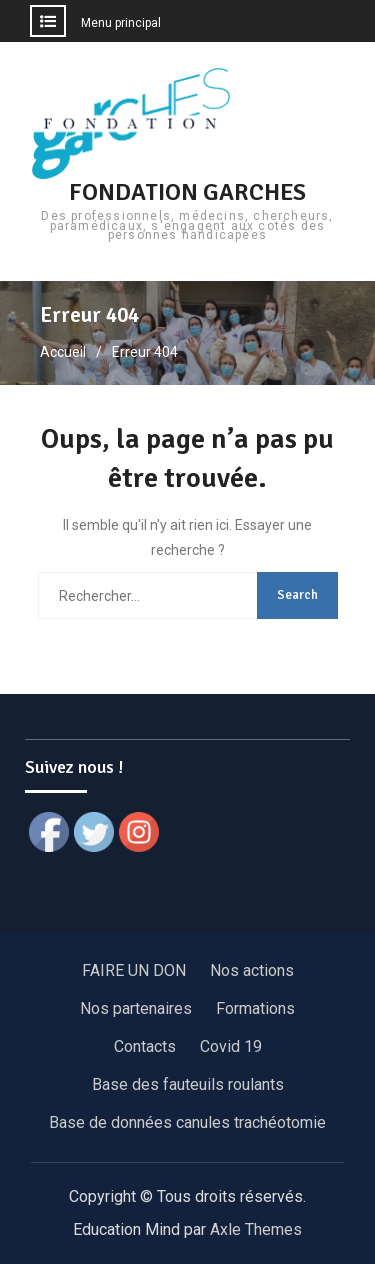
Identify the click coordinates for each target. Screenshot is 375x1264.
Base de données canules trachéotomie (187, 1122)
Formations (255, 1008)
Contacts (145, 1046)
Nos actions (252, 970)
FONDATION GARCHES (187, 192)
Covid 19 (231, 1046)
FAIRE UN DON (134, 970)
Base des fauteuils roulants (188, 1084)
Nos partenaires (136, 1008)
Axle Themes (256, 1229)
